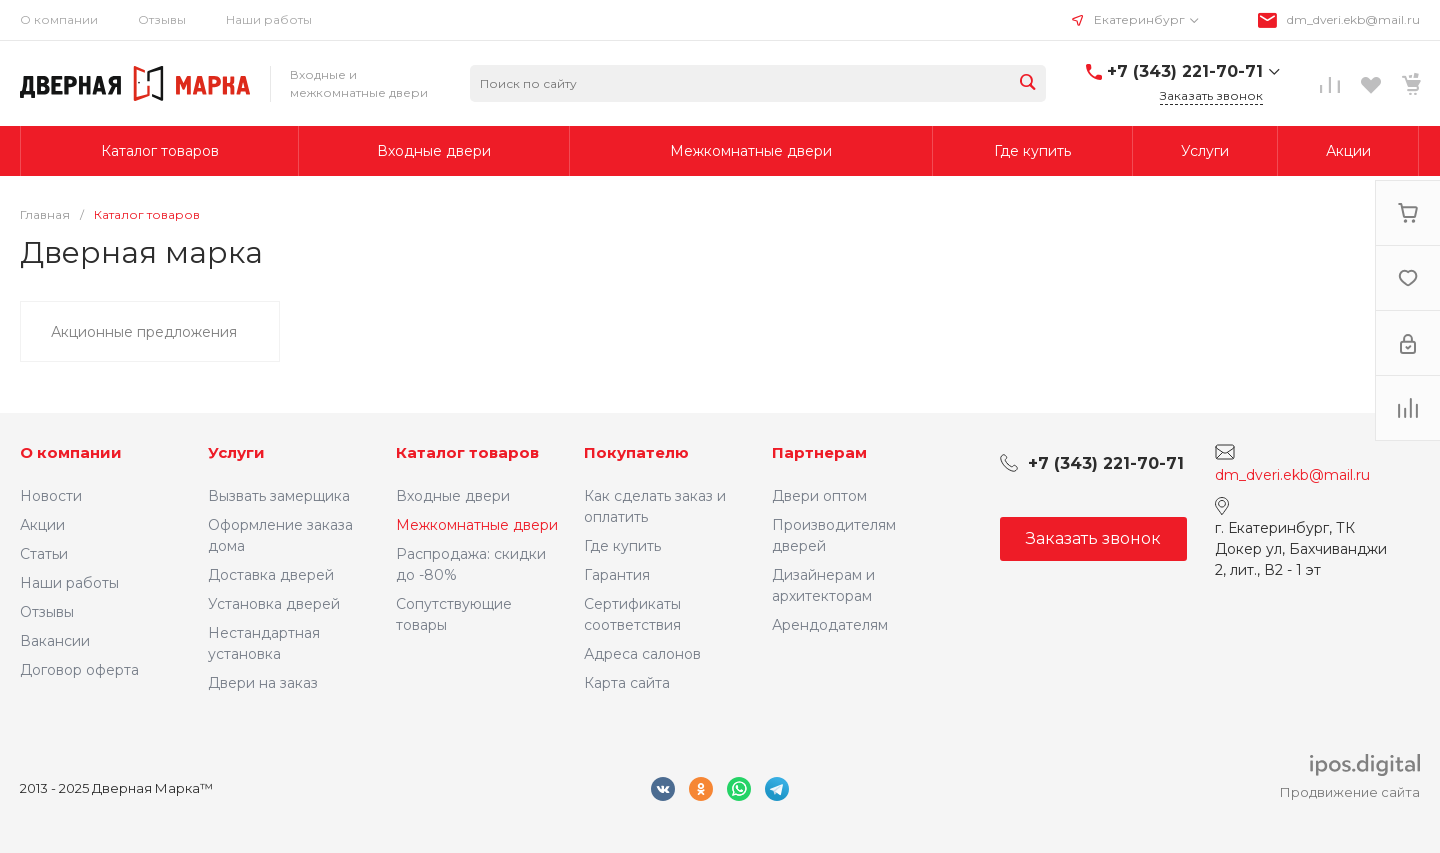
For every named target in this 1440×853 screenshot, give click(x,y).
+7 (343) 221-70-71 (1185, 71)
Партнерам (819, 452)
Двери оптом (819, 496)
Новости (51, 496)
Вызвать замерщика (279, 496)
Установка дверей (274, 604)
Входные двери (453, 496)
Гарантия (617, 575)
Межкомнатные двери (477, 525)
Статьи (44, 554)
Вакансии (55, 641)
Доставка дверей (271, 575)
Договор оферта (79, 670)
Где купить (622, 546)
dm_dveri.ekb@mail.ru (1353, 19)
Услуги (236, 452)
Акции (42, 525)
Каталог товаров (467, 452)
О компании (59, 19)
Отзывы (162, 19)
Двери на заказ (263, 683)
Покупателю (636, 452)
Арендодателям (830, 625)
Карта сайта (627, 683)
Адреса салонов (642, 654)
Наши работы (269, 19)
